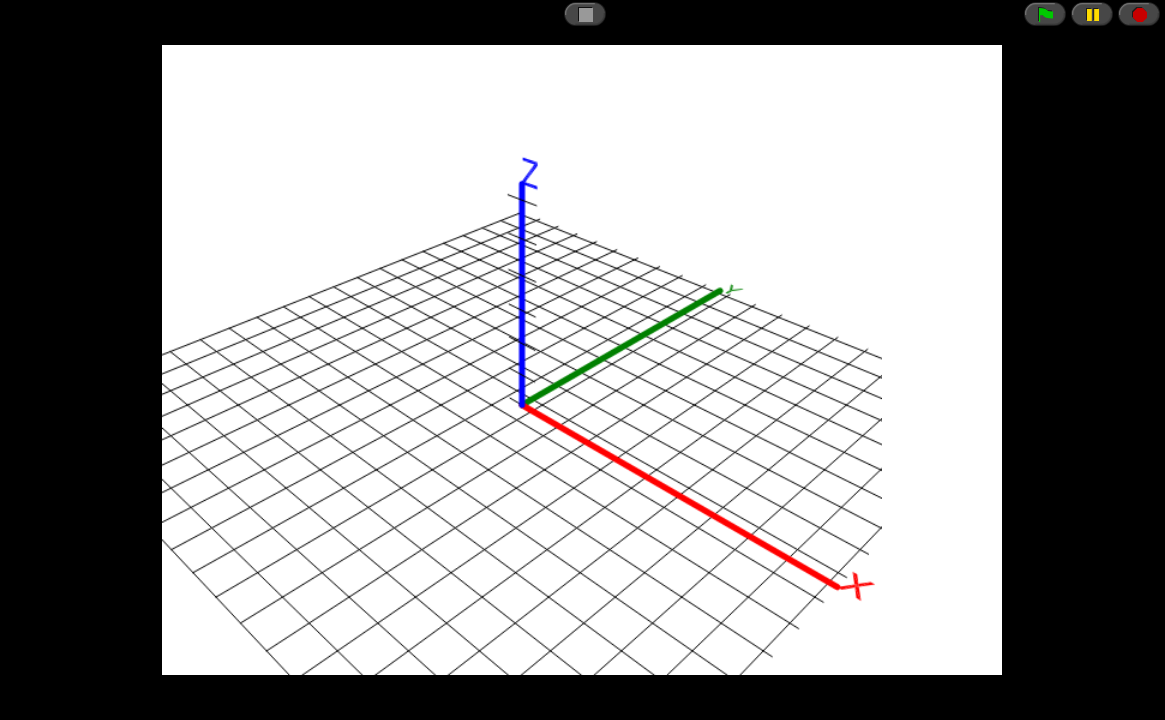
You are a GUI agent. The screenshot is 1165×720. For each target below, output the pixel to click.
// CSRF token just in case (582, 360)
